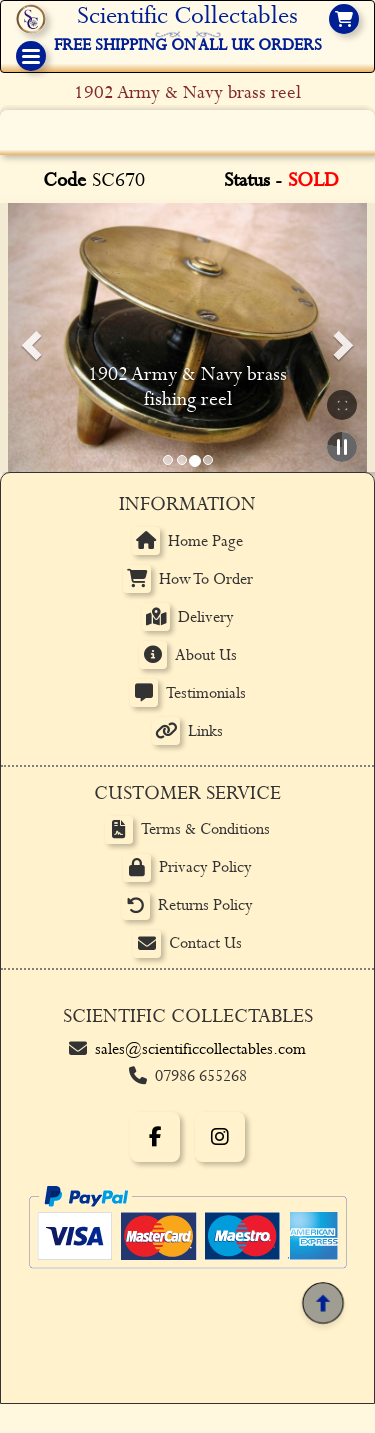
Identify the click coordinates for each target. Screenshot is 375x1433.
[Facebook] (155, 1137)
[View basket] (344, 19)
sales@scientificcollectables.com (200, 1049)
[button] (28, 338)
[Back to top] (322, 1302)
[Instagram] (220, 1137)
